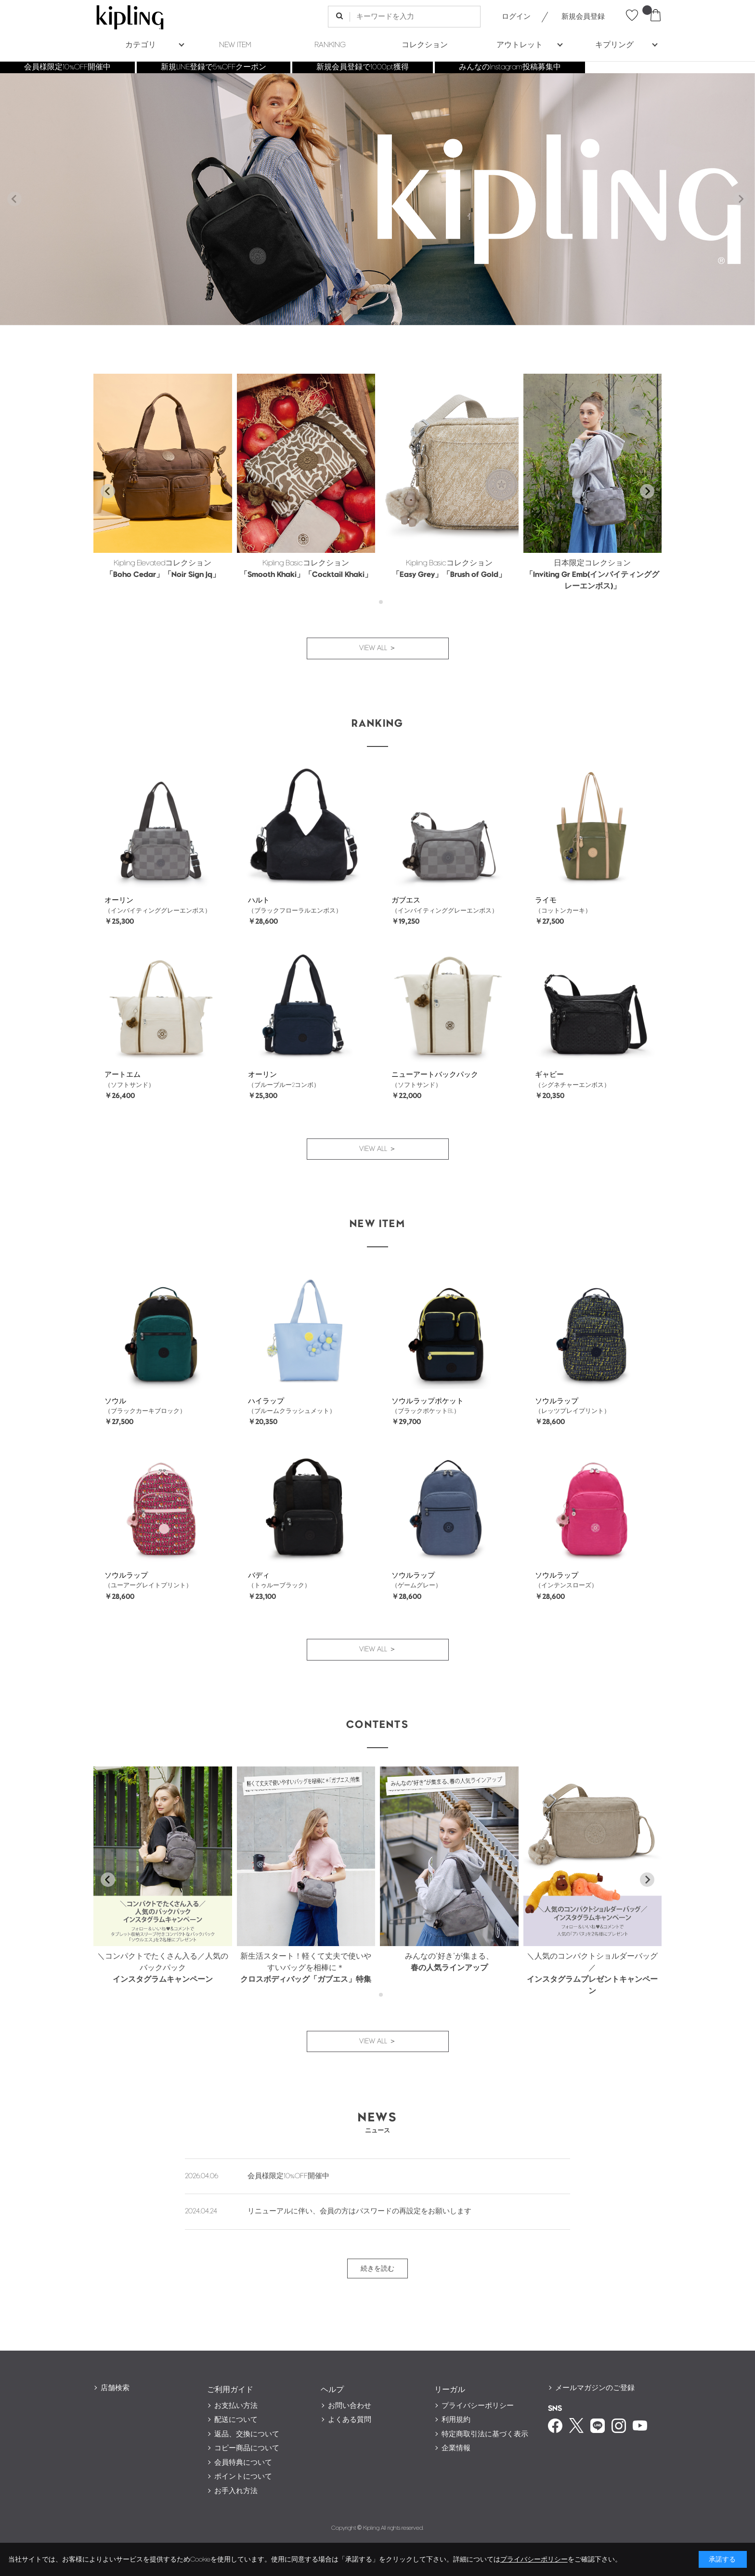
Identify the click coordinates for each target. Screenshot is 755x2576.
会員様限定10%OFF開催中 (67, 67)
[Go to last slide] (108, 491)
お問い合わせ (349, 2405)
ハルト (259, 900)
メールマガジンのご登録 (595, 2388)
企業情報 (456, 2448)
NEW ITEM (235, 45)
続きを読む (377, 2268)
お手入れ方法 (236, 2491)
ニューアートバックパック (434, 1074)
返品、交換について (246, 2434)
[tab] (374, 601)
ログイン (516, 16)
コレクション (425, 45)
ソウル (115, 1401)
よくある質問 (349, 2419)
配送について (236, 2419)
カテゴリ (140, 45)
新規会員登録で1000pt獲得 (362, 67)
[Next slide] (740, 199)
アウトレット (519, 45)
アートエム (122, 1074)
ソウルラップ (556, 1401)
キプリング (614, 45)
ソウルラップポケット (427, 1401)
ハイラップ (266, 1401)
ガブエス (405, 900)
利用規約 (456, 2419)
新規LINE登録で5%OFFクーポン (213, 67)
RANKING (330, 45)
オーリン (118, 900)
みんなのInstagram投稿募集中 (510, 67)
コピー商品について (246, 2448)
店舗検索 (115, 2388)
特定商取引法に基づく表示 (485, 2434)
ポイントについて (243, 2476)
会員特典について (243, 2462)
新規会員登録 (583, 16)
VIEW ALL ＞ (377, 648)
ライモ (546, 900)
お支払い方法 (236, 2405)
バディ (259, 1575)
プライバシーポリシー (478, 2405)
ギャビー (549, 1074)
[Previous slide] (14, 199)
